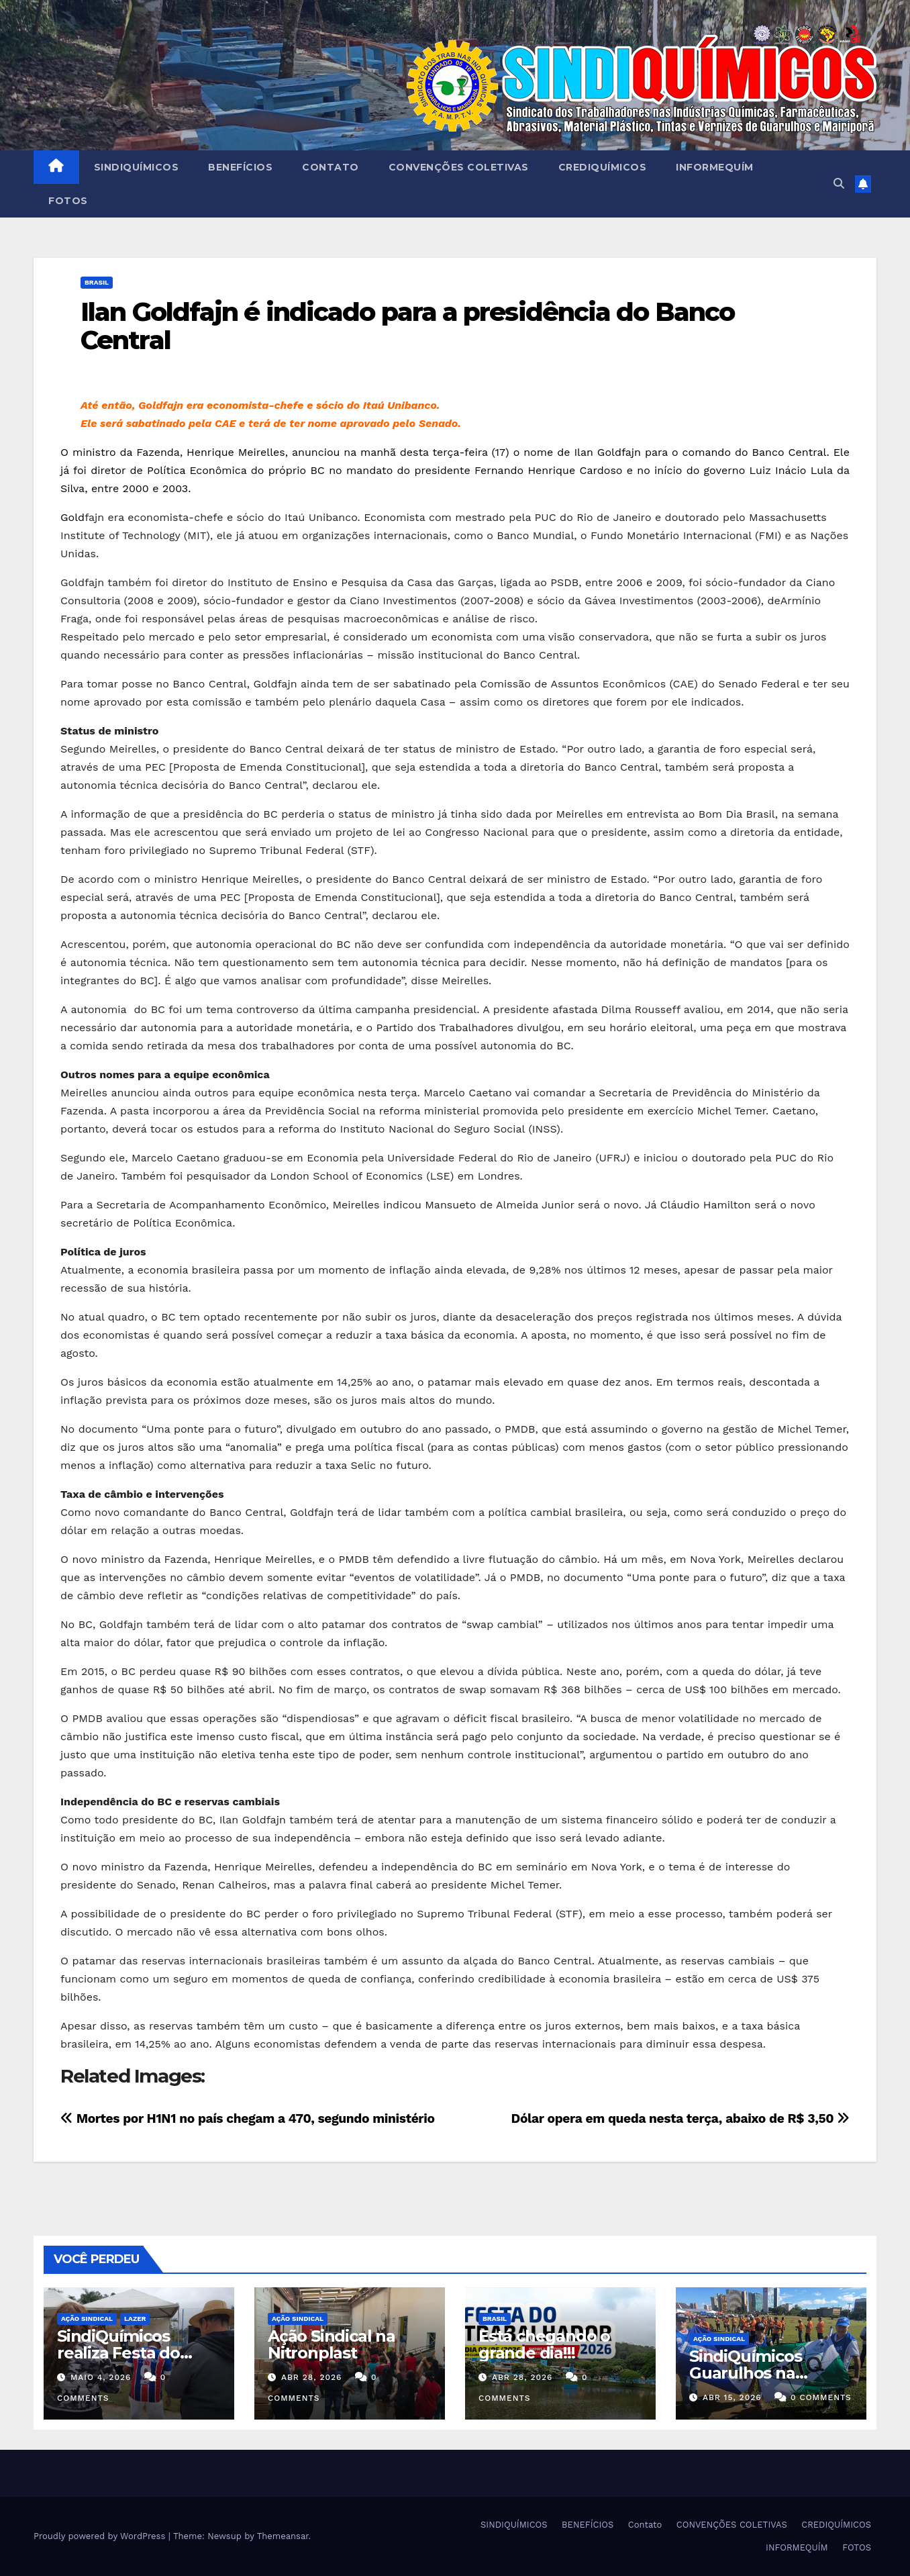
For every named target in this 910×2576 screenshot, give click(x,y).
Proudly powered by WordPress (101, 2536)
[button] (838, 183)
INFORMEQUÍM (715, 167)
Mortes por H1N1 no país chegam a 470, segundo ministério (247, 2118)
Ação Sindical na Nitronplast (331, 2344)
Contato (330, 167)
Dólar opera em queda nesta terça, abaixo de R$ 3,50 (680, 2118)
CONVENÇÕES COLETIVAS (459, 167)
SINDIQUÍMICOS (136, 167)
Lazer (135, 2318)
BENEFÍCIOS (240, 167)
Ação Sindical (87, 2318)
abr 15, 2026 (732, 2397)
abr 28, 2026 (311, 2377)
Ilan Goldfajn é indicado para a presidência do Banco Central (407, 326)
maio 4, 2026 (100, 2377)
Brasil (97, 282)
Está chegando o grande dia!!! (544, 2344)
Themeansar (283, 2536)
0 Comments (821, 2397)
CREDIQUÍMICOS (602, 167)
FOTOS (68, 201)
